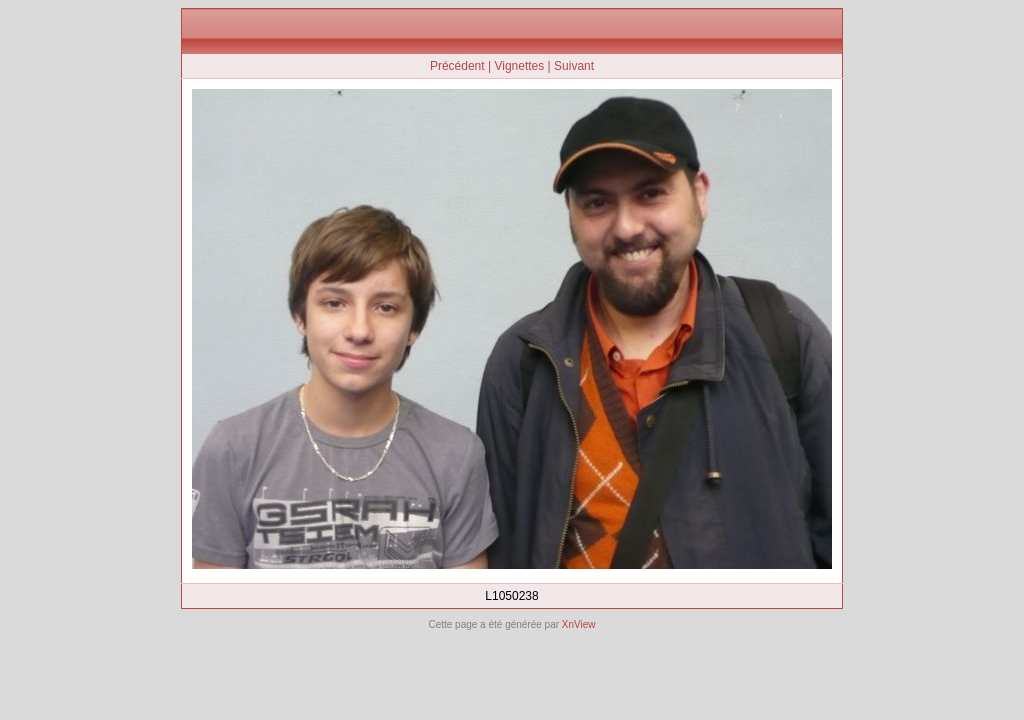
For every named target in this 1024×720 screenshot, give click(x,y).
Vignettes (519, 66)
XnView (579, 624)
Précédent (457, 66)
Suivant (574, 66)
